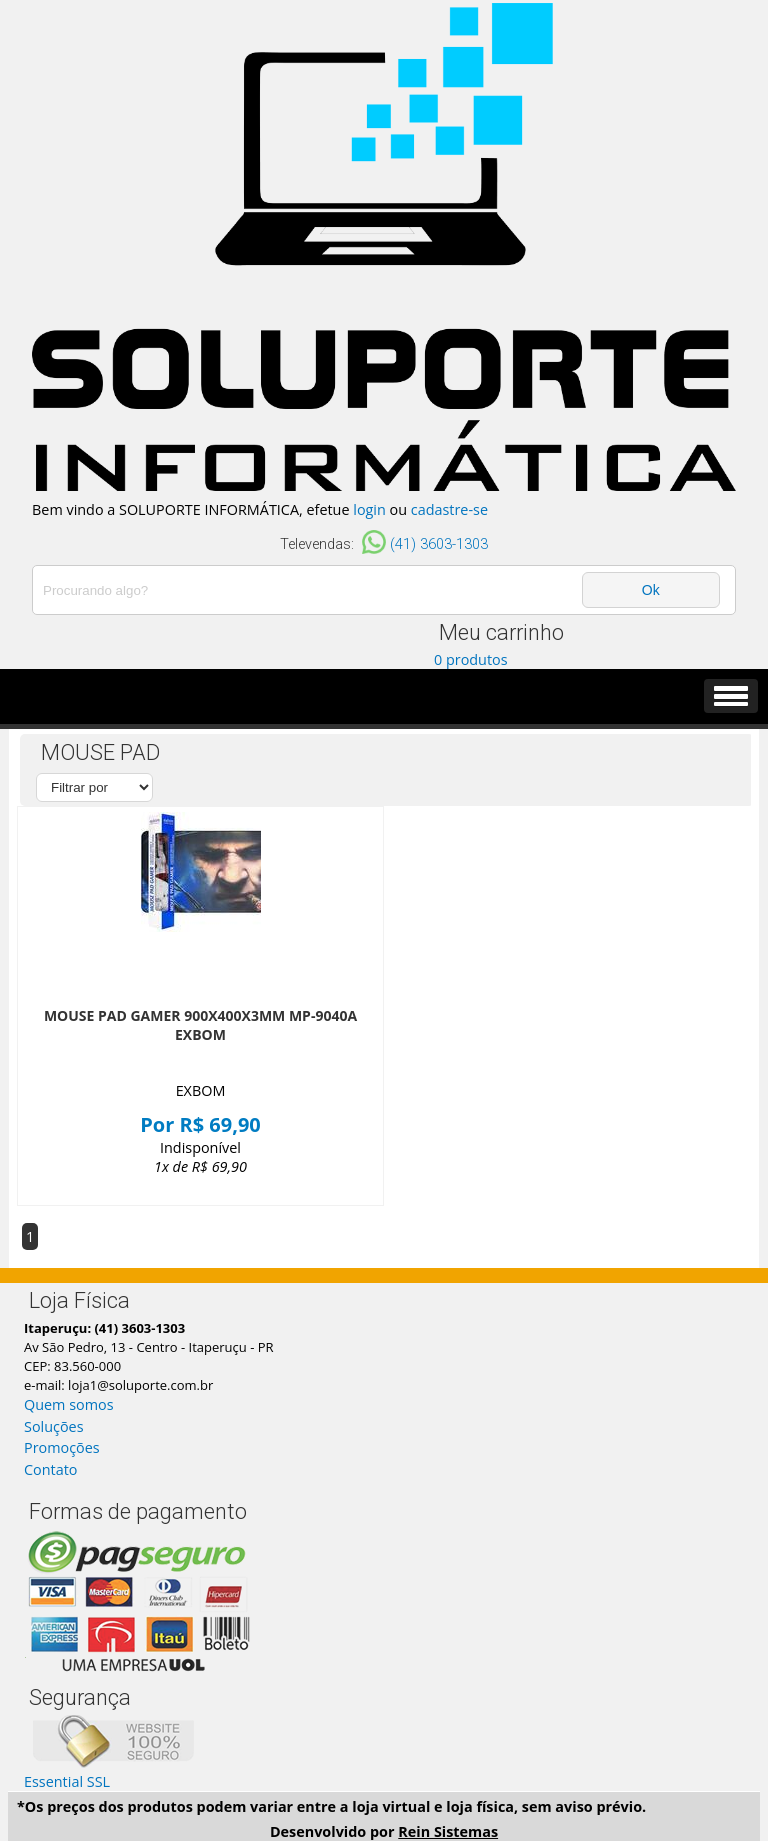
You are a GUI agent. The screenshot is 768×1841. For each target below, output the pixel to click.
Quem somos (69, 1404)
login (369, 509)
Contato (50, 1469)
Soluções (54, 1426)
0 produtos (471, 659)
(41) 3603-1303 (439, 544)
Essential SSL (67, 1781)
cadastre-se (449, 509)
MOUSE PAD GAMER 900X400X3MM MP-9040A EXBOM (200, 1025)
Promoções (62, 1447)
